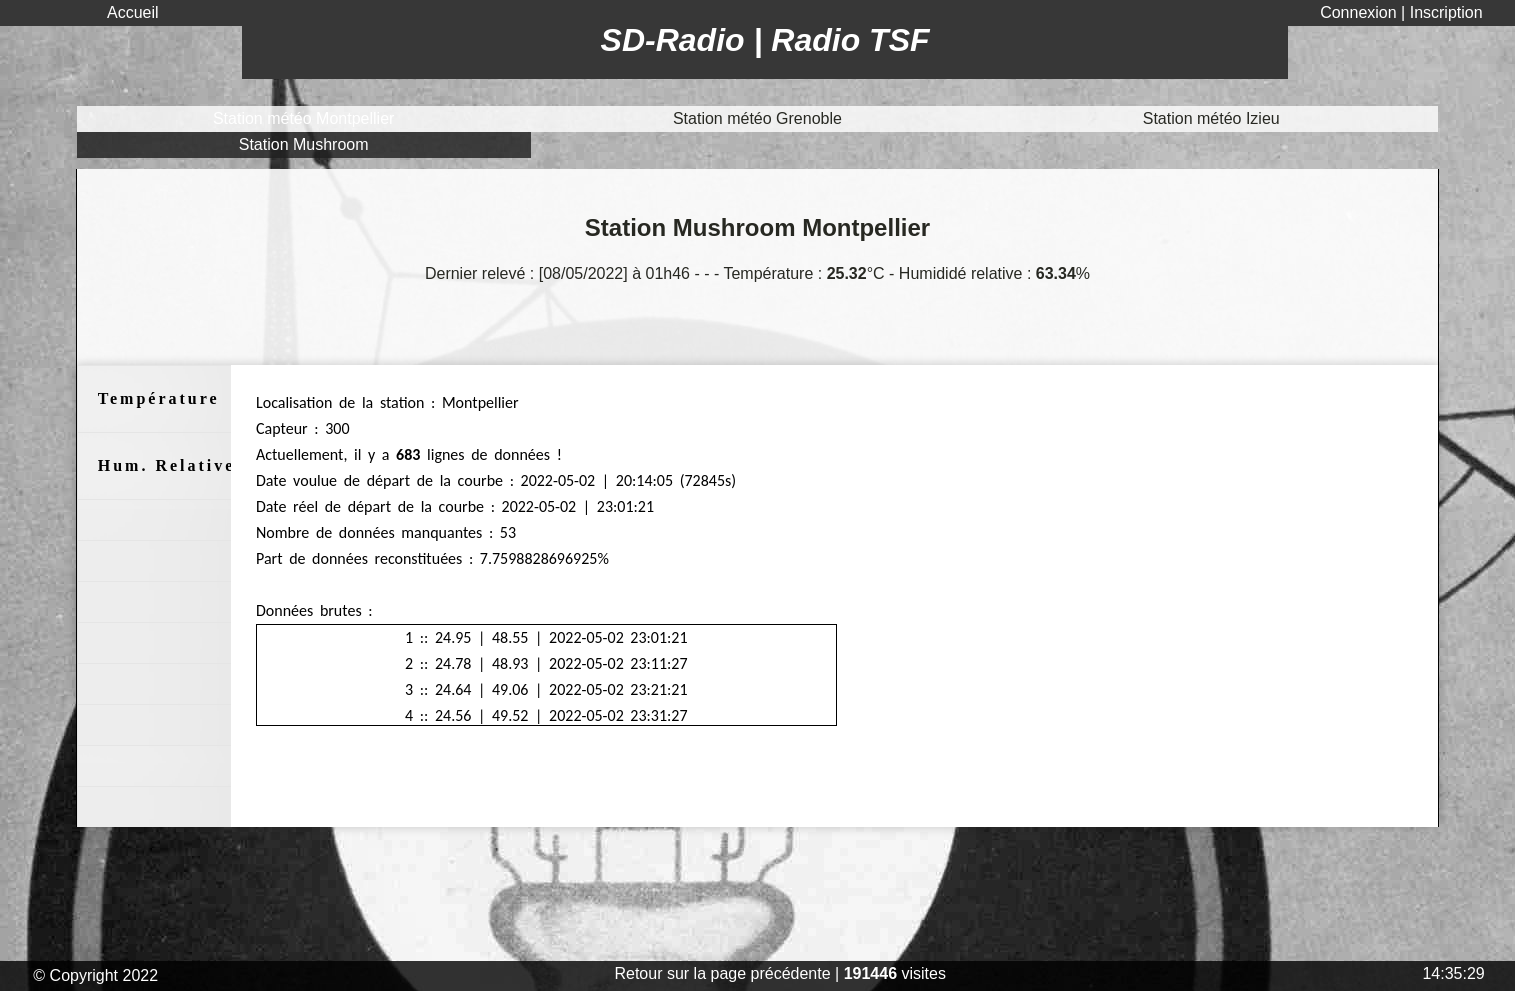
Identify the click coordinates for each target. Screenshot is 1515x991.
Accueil (133, 12)
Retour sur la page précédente (722, 973)
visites (895, 973)
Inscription (1446, 12)
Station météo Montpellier (303, 118)
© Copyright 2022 (98, 975)
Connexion (1360, 12)
